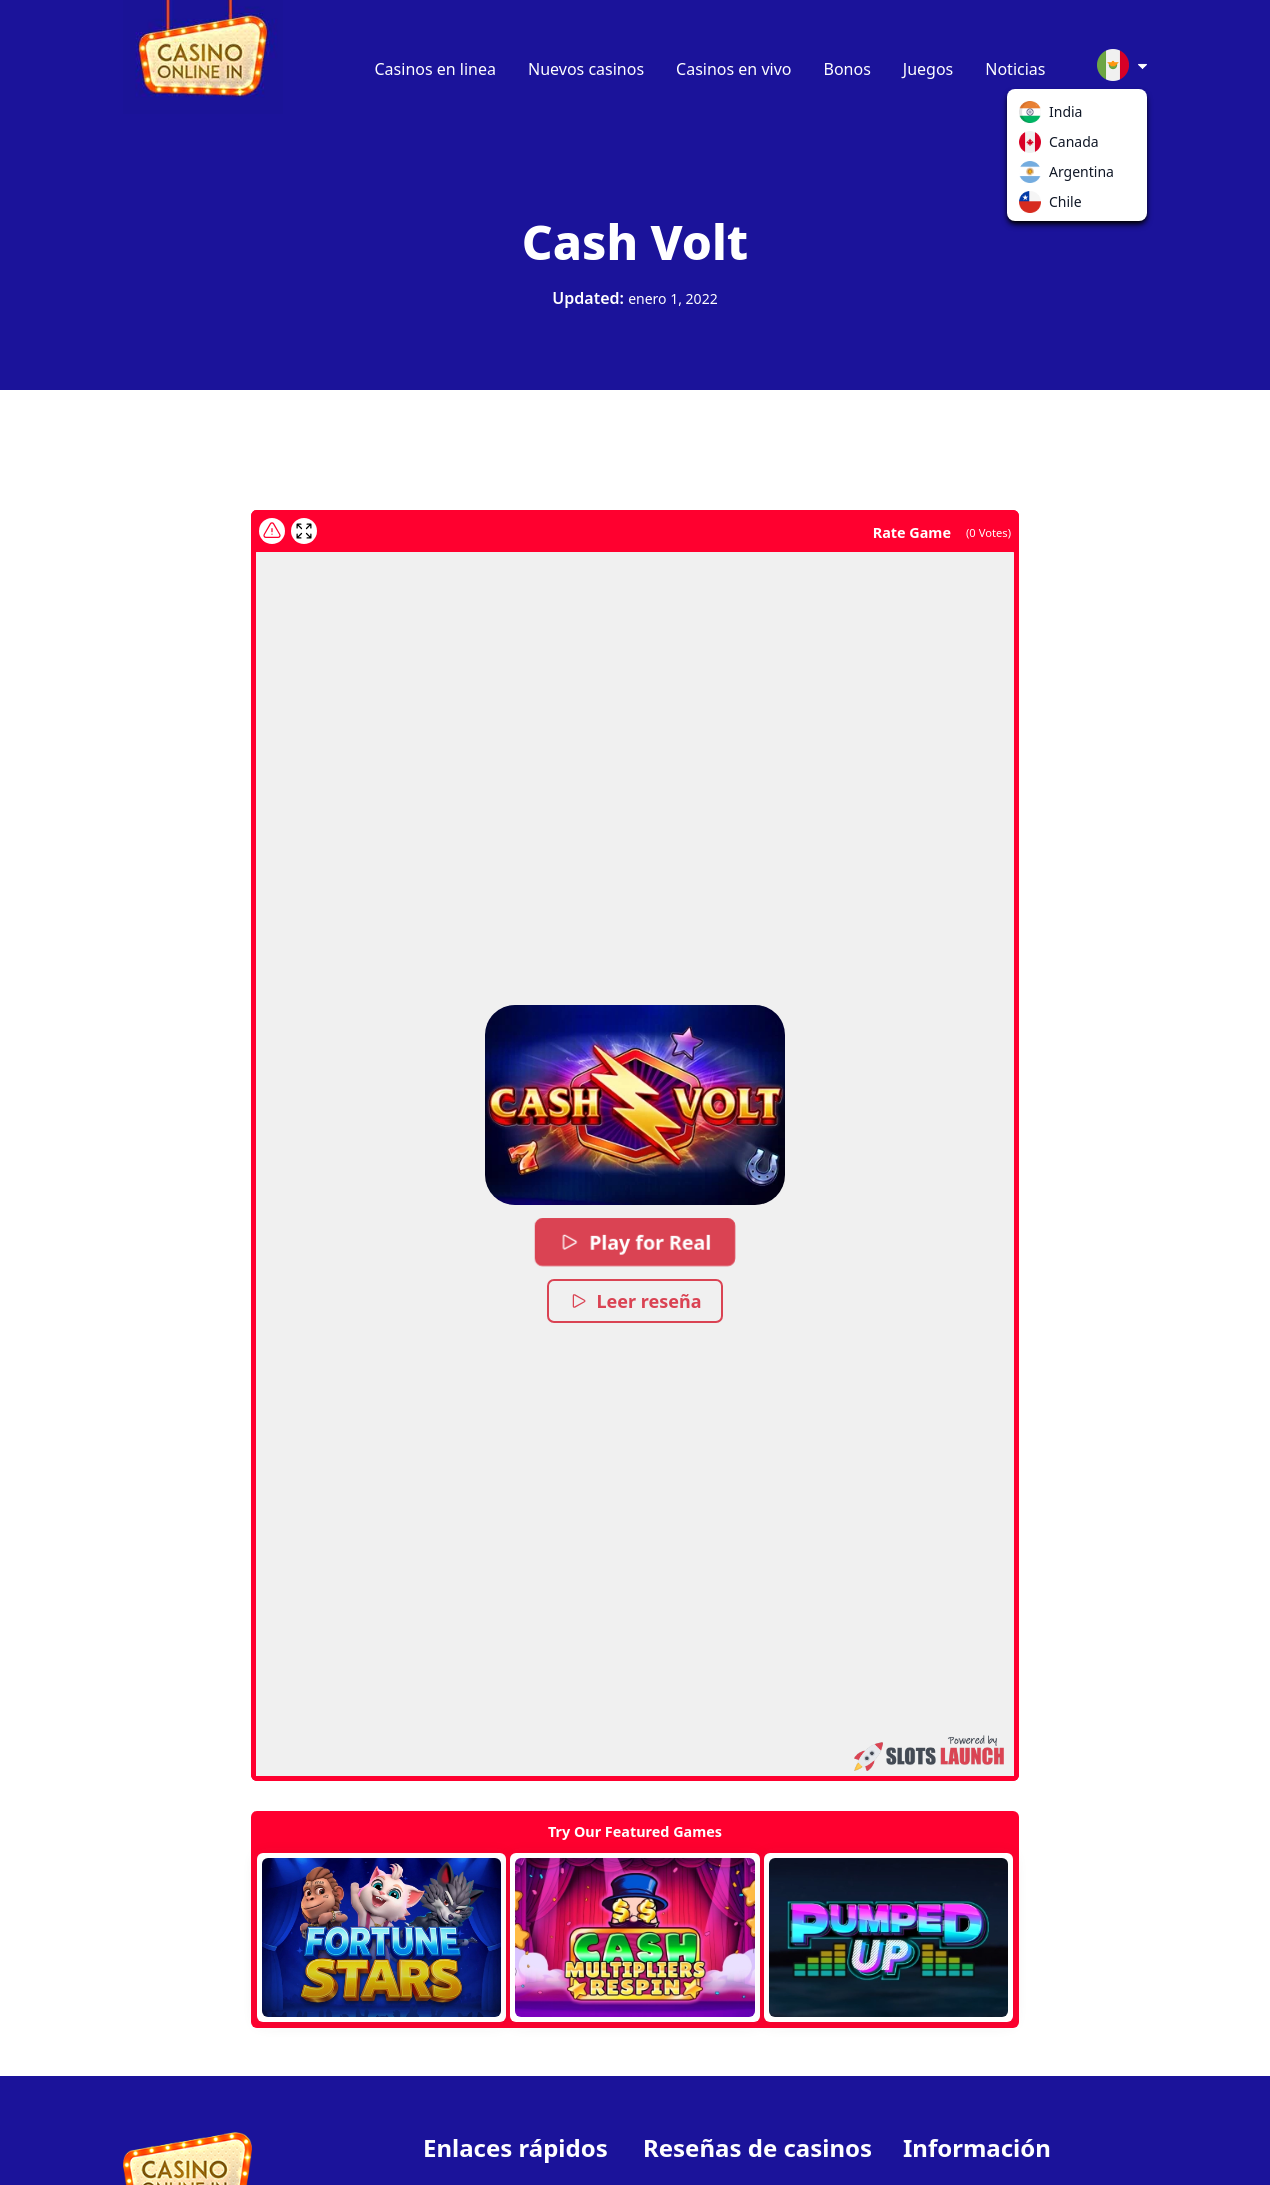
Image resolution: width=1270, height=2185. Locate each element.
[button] (635, 1105)
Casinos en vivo (733, 69)
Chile (1034, 206)
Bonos (847, 69)
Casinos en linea (436, 69)
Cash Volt (635, 241)
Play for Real (635, 1242)
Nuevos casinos (586, 69)
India (1034, 116)
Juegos (928, 69)
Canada (1034, 146)
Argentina (1034, 176)
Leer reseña (635, 1301)
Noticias (1015, 69)
